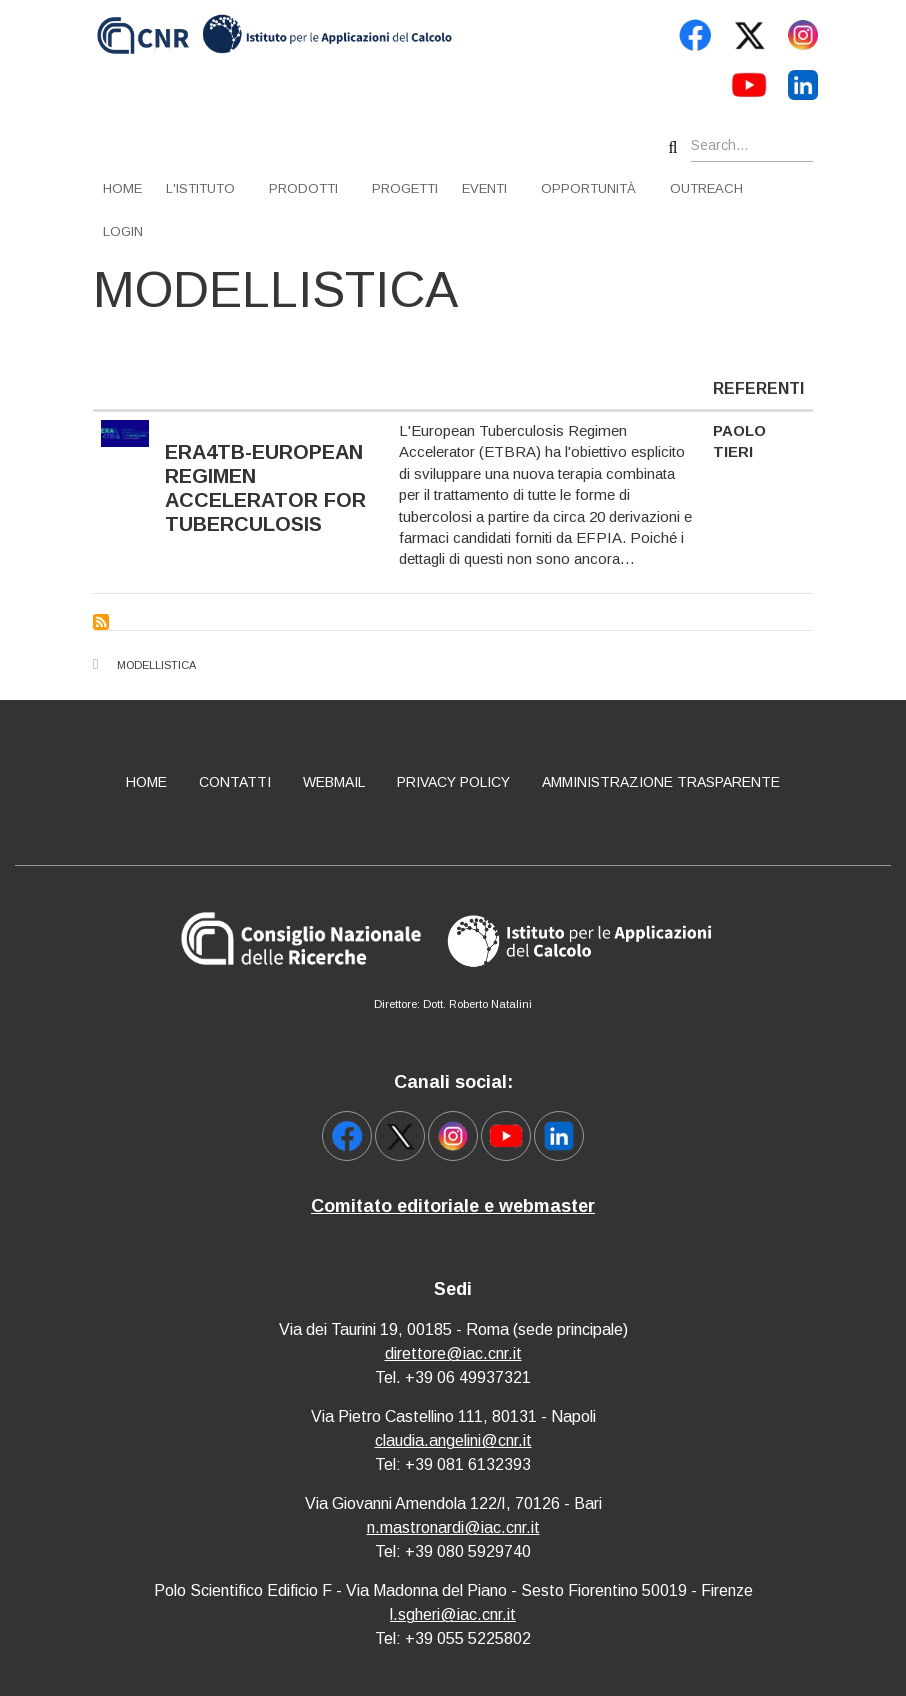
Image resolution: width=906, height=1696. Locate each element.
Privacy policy (453, 782)
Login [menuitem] (123, 231)
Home (146, 782)
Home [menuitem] (122, 188)
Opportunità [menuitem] (588, 188)
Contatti (235, 782)
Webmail (334, 782)
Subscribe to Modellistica (101, 622)
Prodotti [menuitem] (303, 188)
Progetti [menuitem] (405, 188)
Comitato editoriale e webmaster (453, 1206)
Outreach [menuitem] (706, 188)
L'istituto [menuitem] (200, 188)
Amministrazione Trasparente (661, 782)
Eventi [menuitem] (484, 188)
